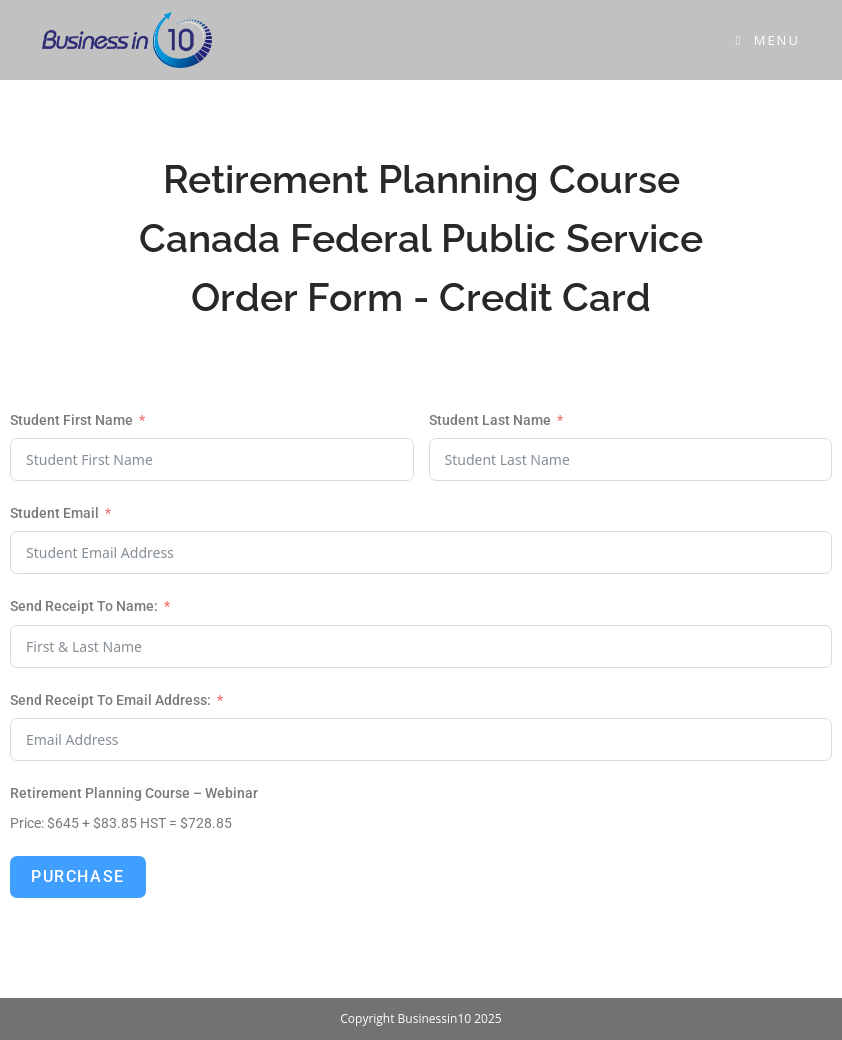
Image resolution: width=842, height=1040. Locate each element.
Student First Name (71, 420)
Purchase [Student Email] (78, 876)
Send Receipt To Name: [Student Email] (84, 606)
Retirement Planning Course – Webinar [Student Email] (134, 793)
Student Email (54, 513)
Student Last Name (490, 420)
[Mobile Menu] (768, 40)
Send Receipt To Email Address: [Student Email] (110, 700)
